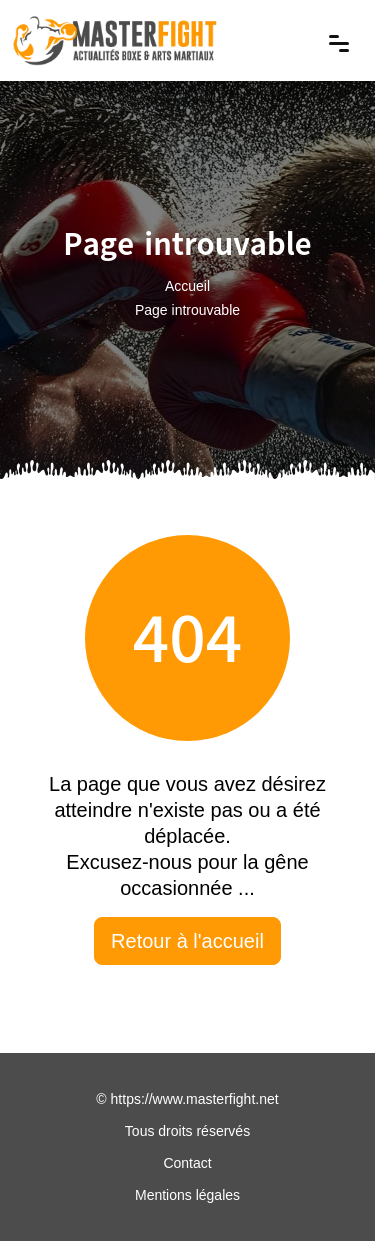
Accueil (187, 285)
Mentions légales (187, 1195)
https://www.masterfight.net (195, 1099)
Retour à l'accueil (187, 941)
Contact (187, 1163)
